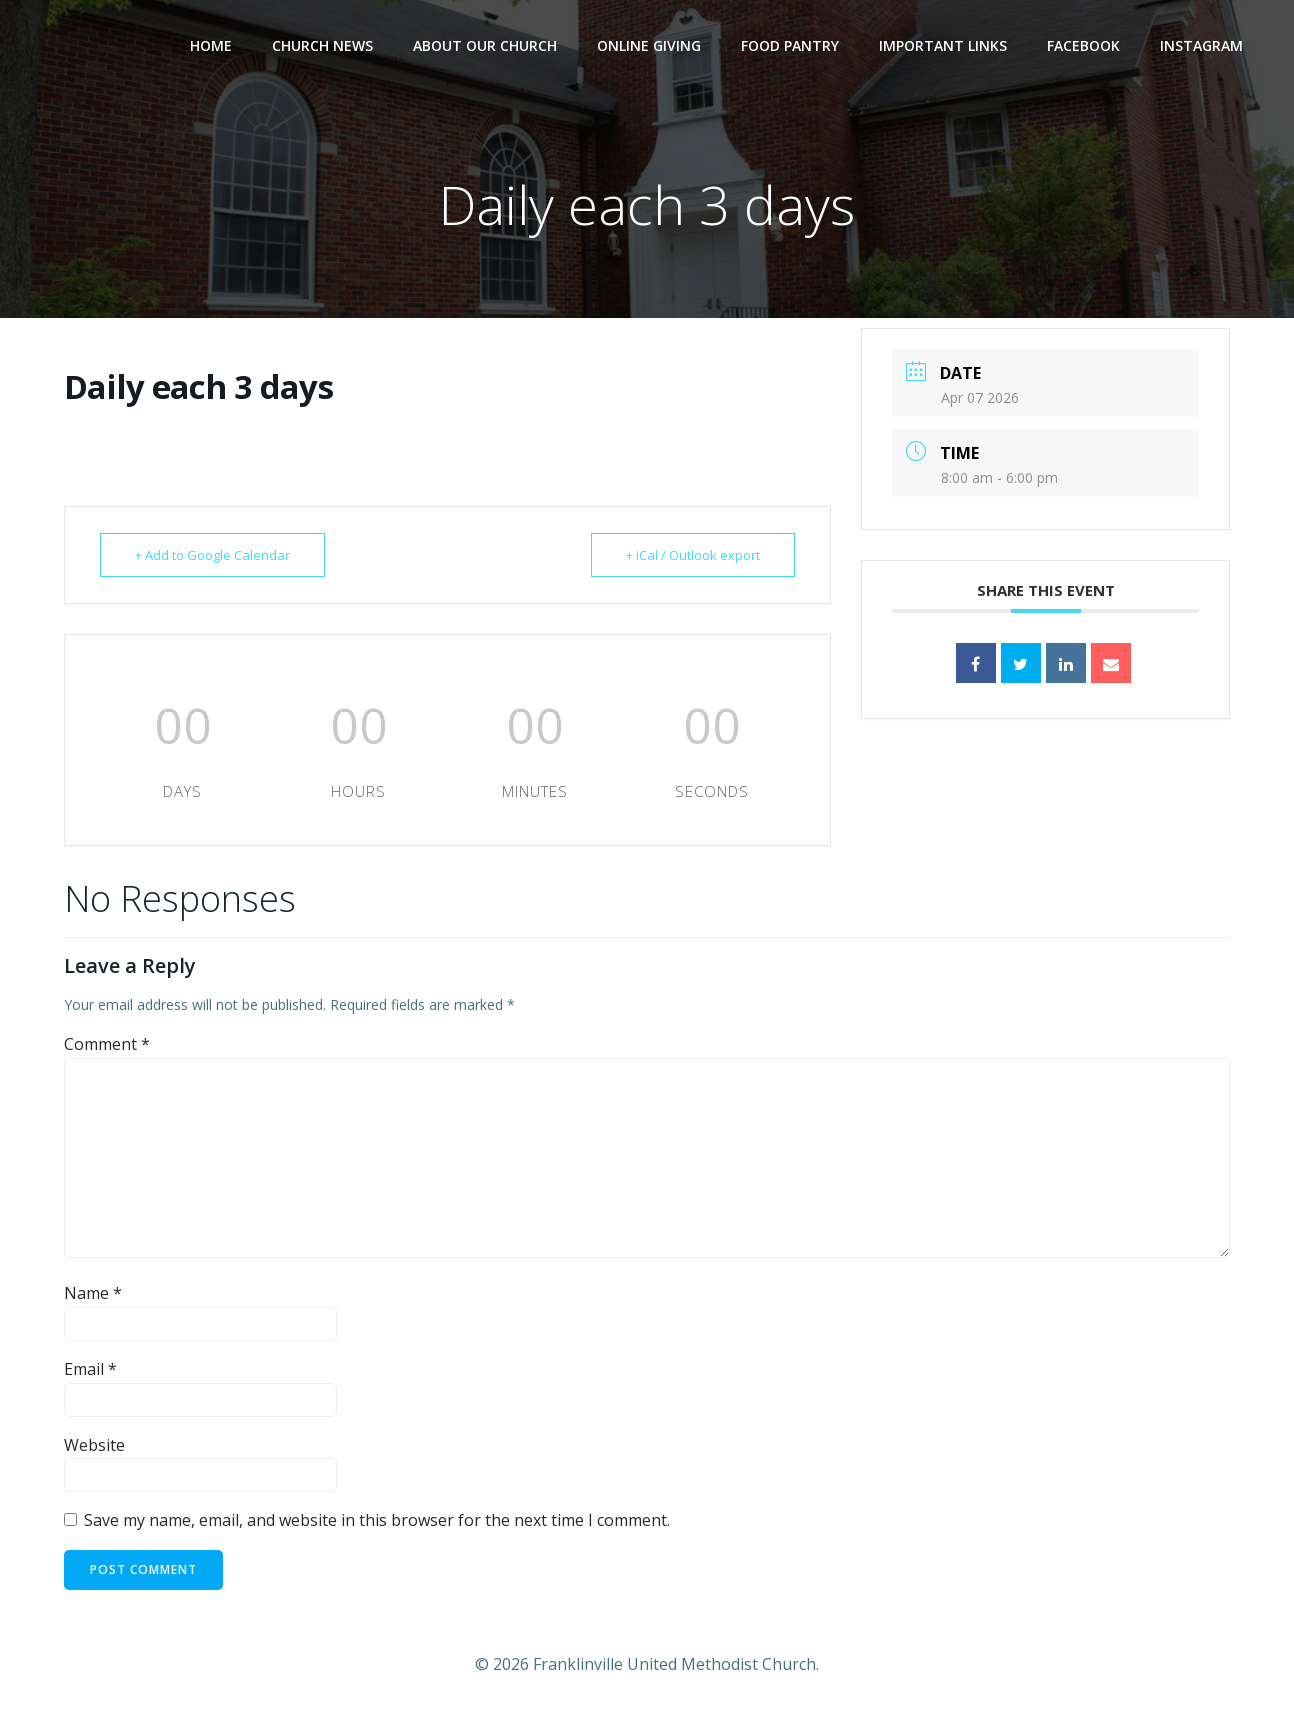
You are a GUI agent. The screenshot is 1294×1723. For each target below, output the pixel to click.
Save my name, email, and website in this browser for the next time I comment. (377, 1520)
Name (93, 1293)
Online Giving (649, 45)
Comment (107, 1044)
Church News (322, 45)
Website (94, 1445)
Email (90, 1369)
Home (211, 45)
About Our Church (485, 45)
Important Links (943, 45)
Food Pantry (790, 45)
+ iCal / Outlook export (693, 555)
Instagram (1201, 45)
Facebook (1083, 45)
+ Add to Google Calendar (212, 555)
